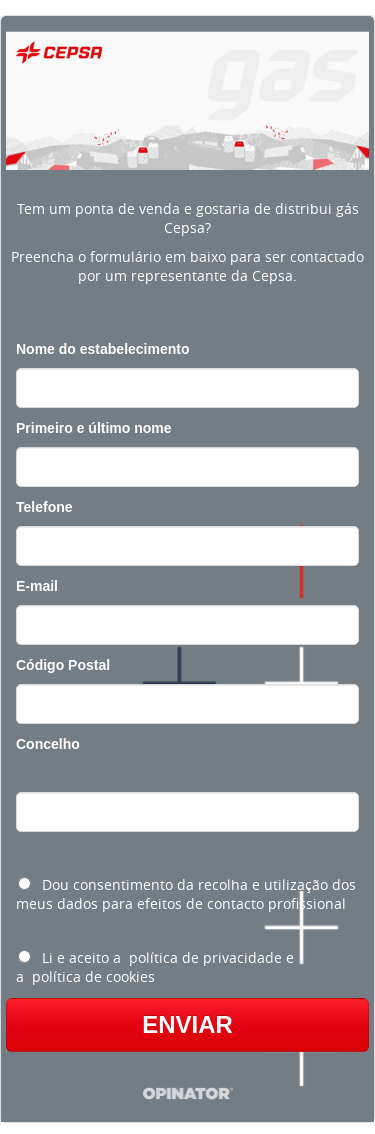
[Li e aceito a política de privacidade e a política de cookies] (24, 956)
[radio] (187, 892)
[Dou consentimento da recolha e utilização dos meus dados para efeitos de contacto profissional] (24, 883)
